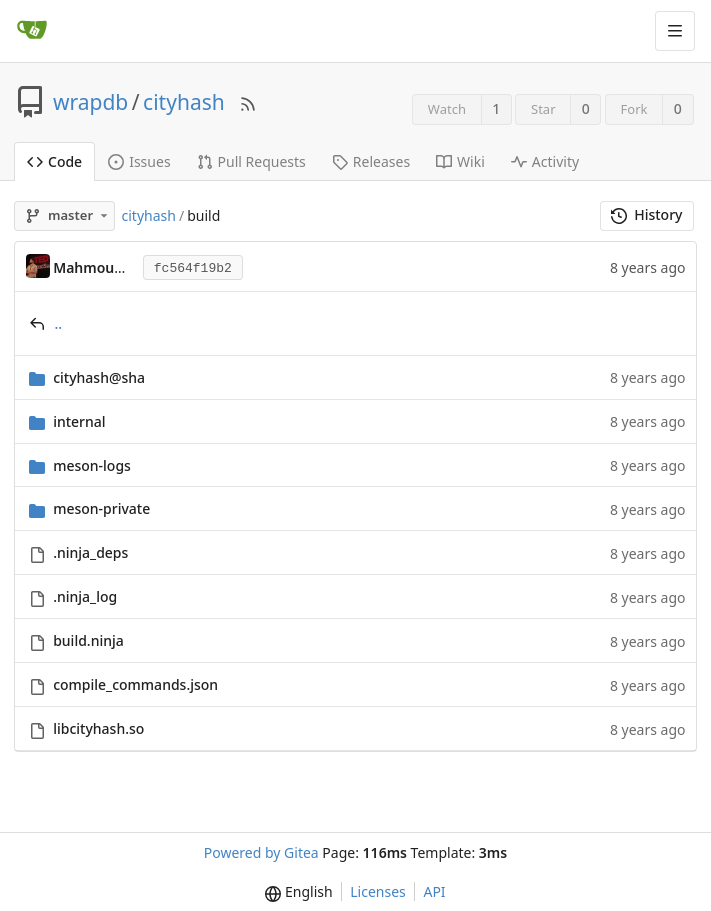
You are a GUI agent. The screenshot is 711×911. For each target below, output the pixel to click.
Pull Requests (251, 161)
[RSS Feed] (248, 102)
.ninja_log (85, 596)
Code (54, 161)
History (646, 214)
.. (59, 323)
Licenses (378, 891)
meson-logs (92, 465)
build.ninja (88, 640)
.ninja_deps (90, 552)
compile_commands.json (135, 684)
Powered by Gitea (261, 852)
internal (79, 421)
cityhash (184, 102)
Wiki (460, 161)
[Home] (32, 31)
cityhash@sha (99, 377)
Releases (371, 161)
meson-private (101, 508)
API (434, 891)
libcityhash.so (98, 728)
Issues (139, 161)
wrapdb (90, 102)
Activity (545, 161)
